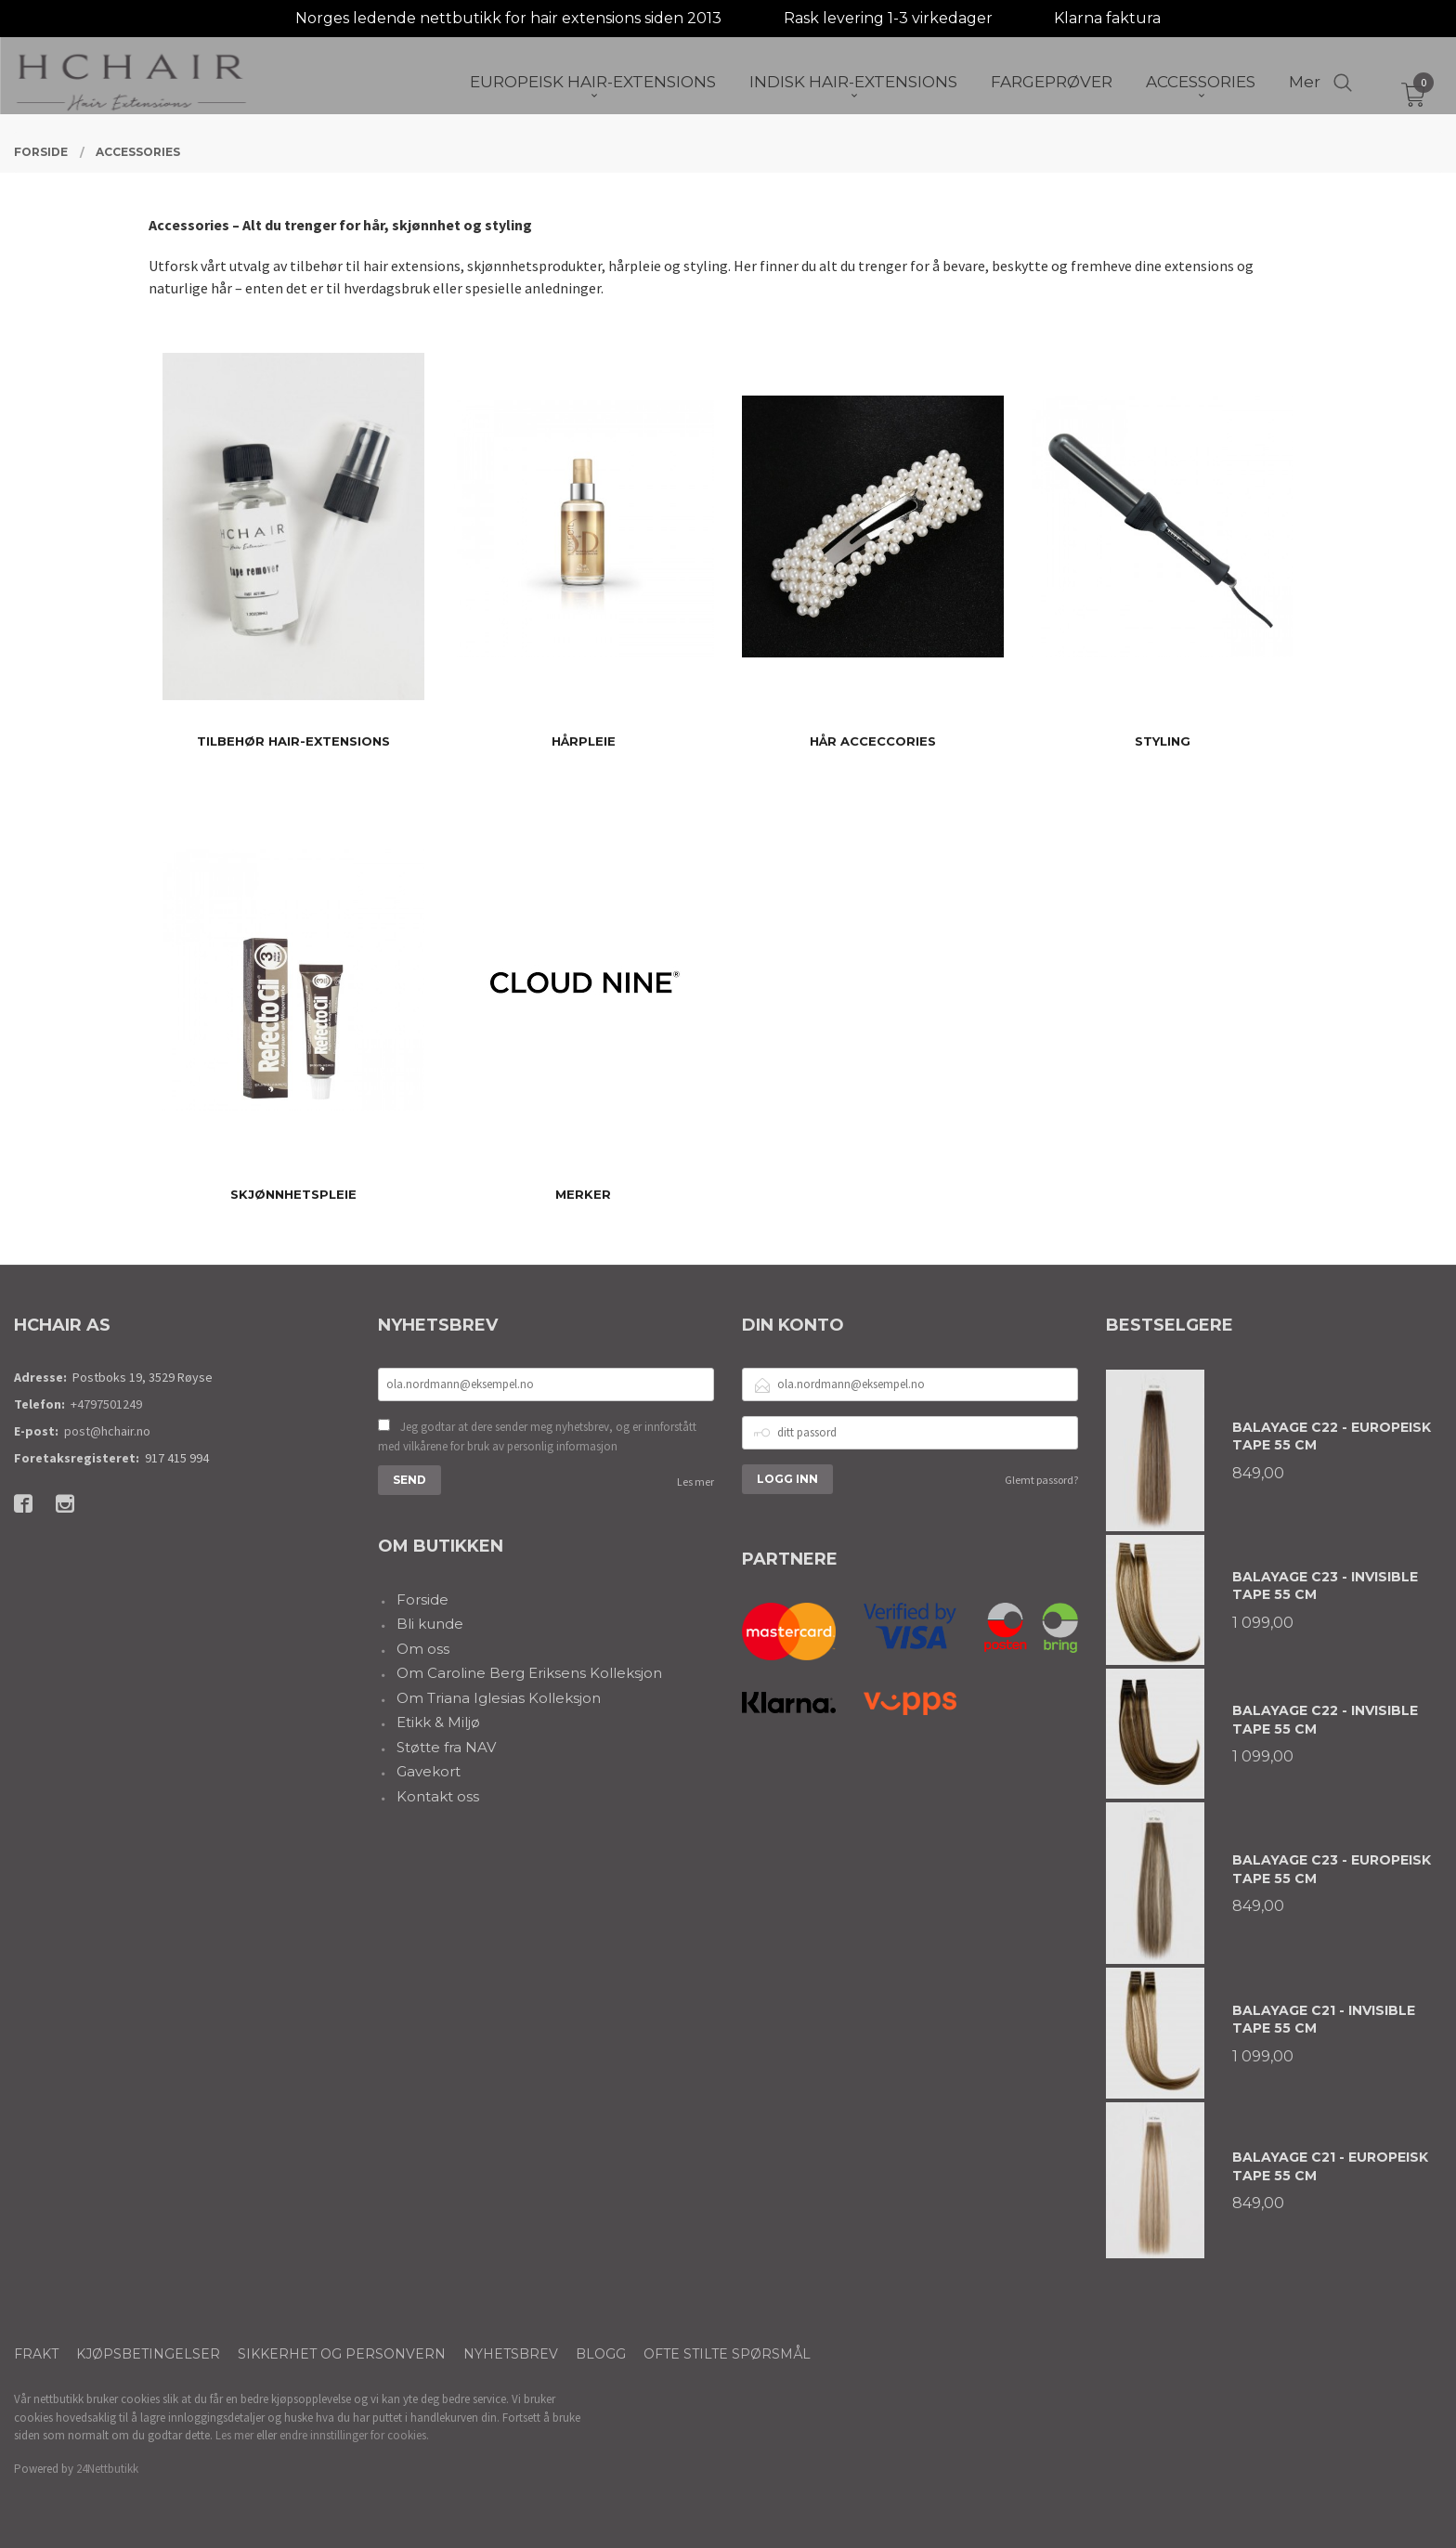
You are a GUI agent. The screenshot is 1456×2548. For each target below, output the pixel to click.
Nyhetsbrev (510, 2354)
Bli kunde (429, 1623)
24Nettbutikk (107, 2468)
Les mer (695, 1481)
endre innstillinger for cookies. (354, 2435)
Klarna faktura (1107, 18)
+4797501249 (106, 1404)
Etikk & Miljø (438, 1722)
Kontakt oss (437, 1796)
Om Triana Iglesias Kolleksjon (498, 1698)
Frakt (36, 2354)
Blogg (601, 2354)
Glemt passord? (1041, 1480)
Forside (422, 1599)
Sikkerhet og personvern (342, 2354)
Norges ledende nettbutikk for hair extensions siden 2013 (508, 18)
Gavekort (428, 1771)
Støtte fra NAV (446, 1747)
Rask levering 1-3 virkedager (888, 18)
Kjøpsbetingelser (148, 2354)
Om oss (422, 1649)
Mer (1304, 84)
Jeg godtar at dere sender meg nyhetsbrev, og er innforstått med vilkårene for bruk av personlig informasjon (537, 1437)
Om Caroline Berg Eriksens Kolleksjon (529, 1673)
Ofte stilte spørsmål (727, 2354)
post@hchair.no (107, 1431)
